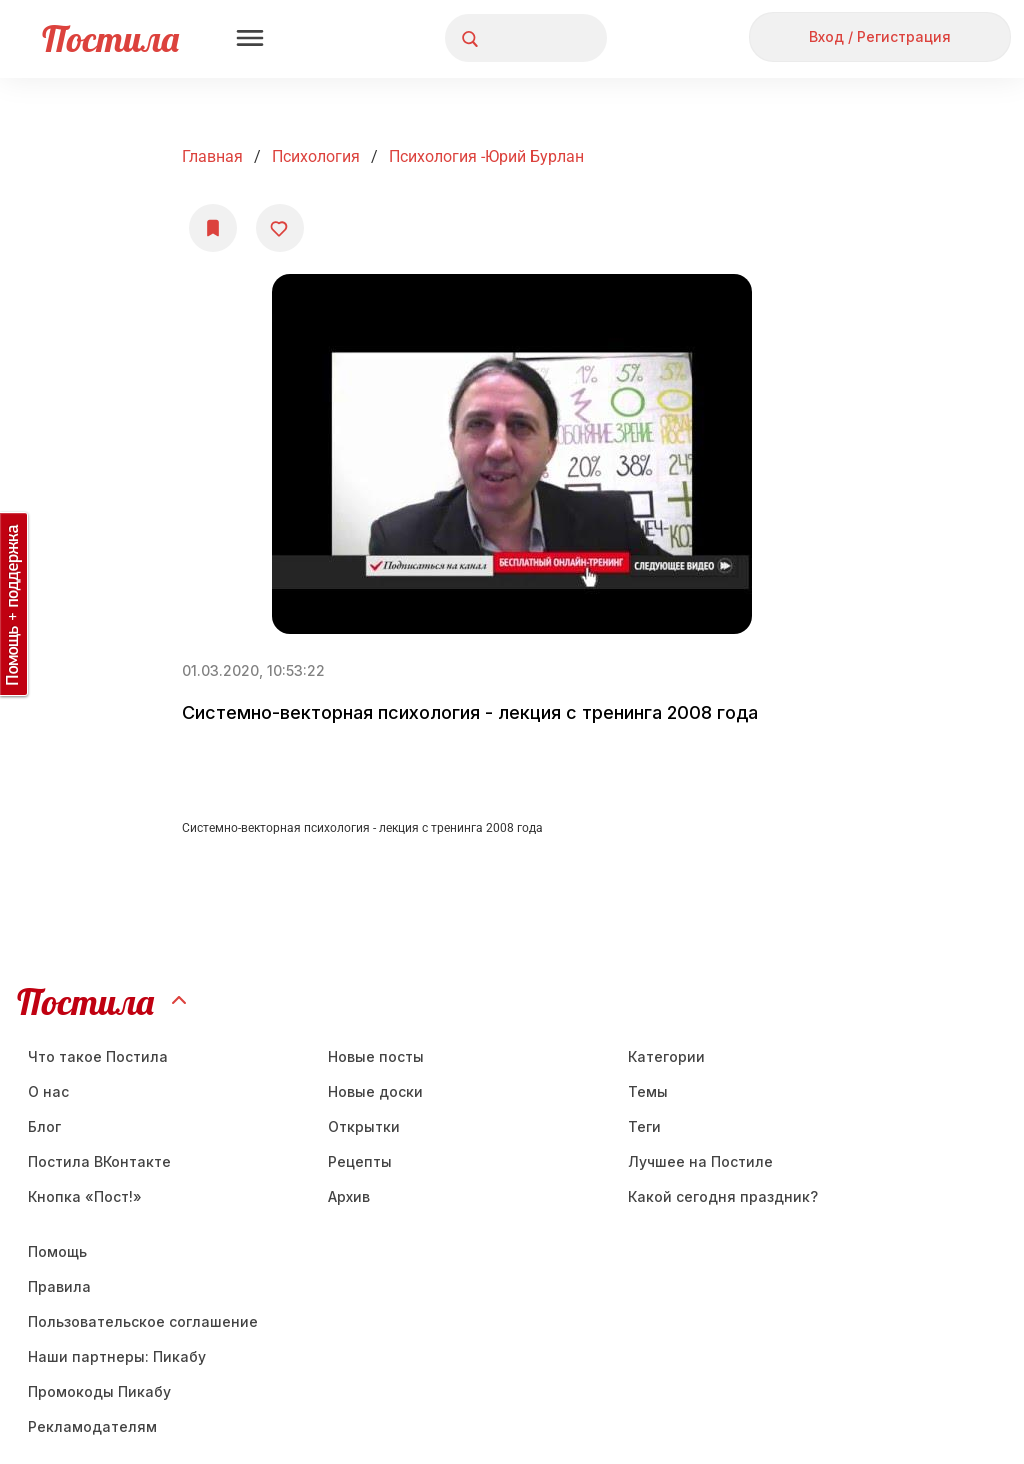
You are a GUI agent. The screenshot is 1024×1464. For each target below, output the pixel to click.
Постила (110, 38)
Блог (44, 1126)
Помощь (57, 1251)
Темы (648, 1091)
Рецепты (360, 1161)
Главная (212, 156)
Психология (316, 156)
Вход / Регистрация (880, 36)
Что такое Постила (98, 1056)
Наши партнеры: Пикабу (117, 1356)
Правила (59, 1286)
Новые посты (376, 1056)
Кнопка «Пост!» (85, 1196)
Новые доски (375, 1091)
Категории (666, 1056)
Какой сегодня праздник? (723, 1196)
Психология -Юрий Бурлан (486, 156)
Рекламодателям (92, 1426)
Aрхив (349, 1196)
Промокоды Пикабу (99, 1391)
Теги (644, 1126)
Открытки (364, 1126)
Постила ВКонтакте (99, 1161)
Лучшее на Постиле (700, 1161)
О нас (48, 1091)
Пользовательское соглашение (143, 1321)
